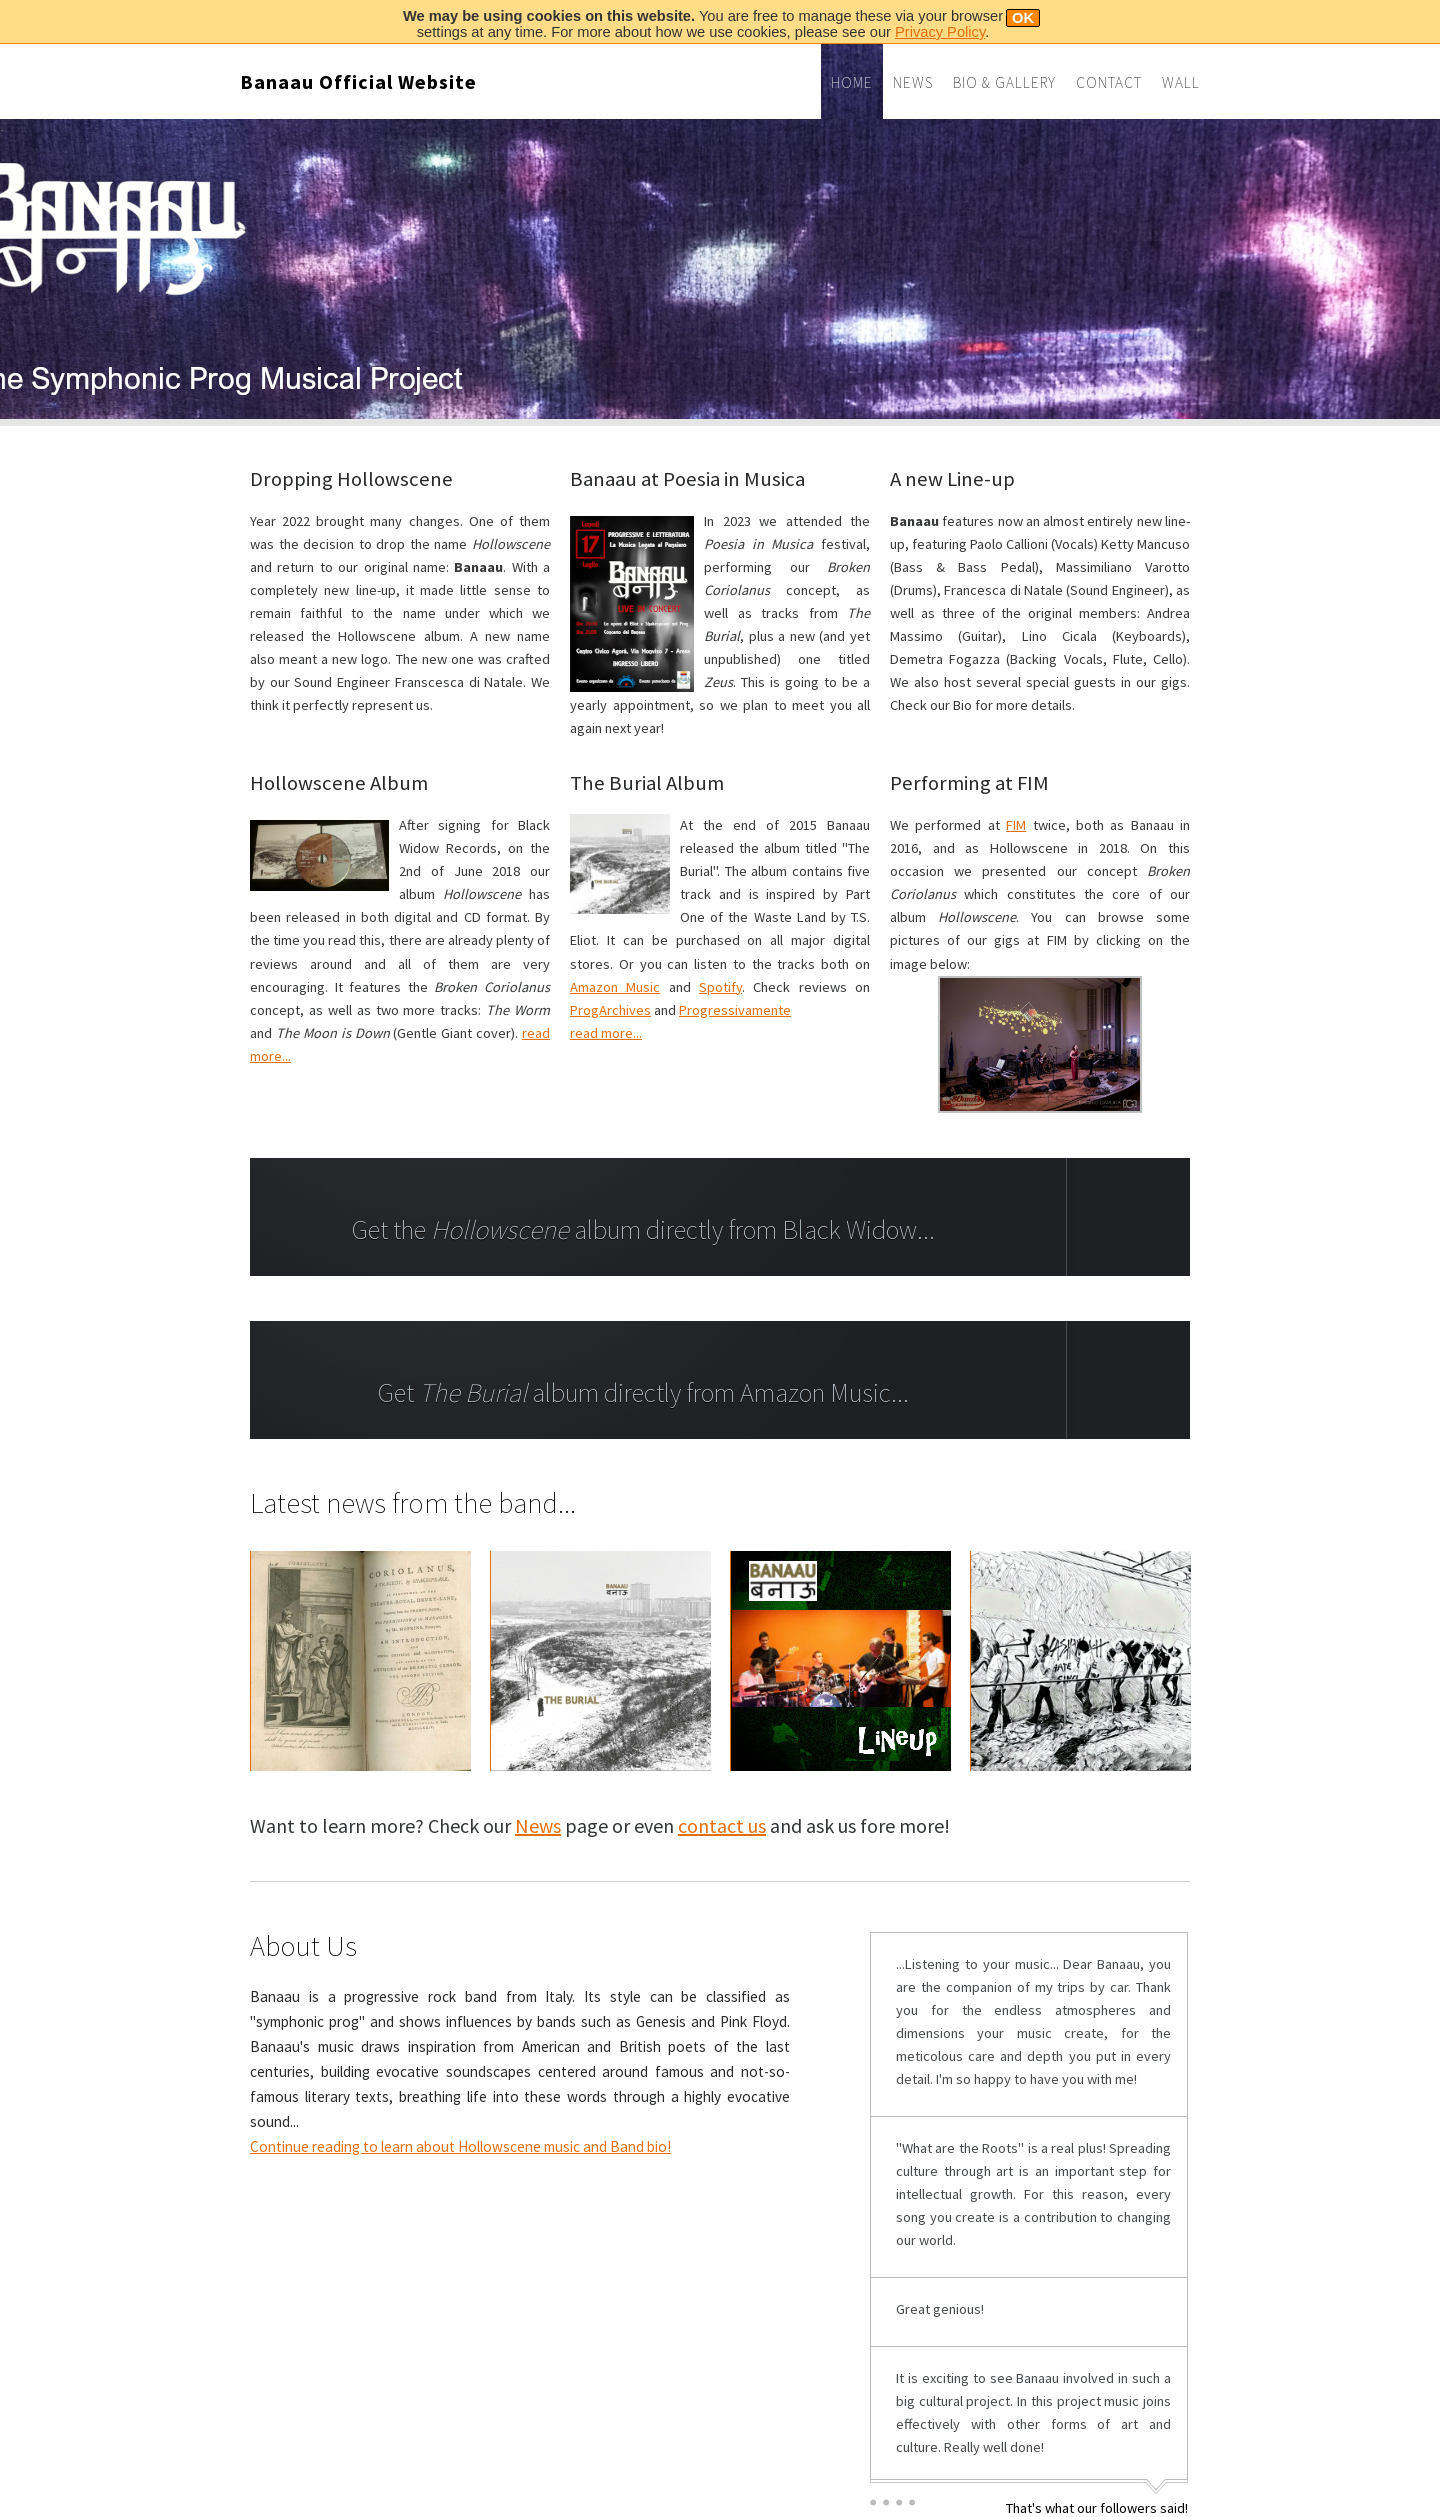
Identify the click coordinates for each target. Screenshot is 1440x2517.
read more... (606, 1033)
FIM (1016, 825)
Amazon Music (615, 987)
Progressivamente (735, 1010)
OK (1023, 18)
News (913, 82)
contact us (722, 1825)
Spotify (720, 987)
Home (852, 82)
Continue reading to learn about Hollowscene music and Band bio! (460, 2146)
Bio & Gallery (1004, 82)
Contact (1109, 82)
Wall (1181, 82)
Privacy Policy (940, 32)
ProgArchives (610, 1010)
